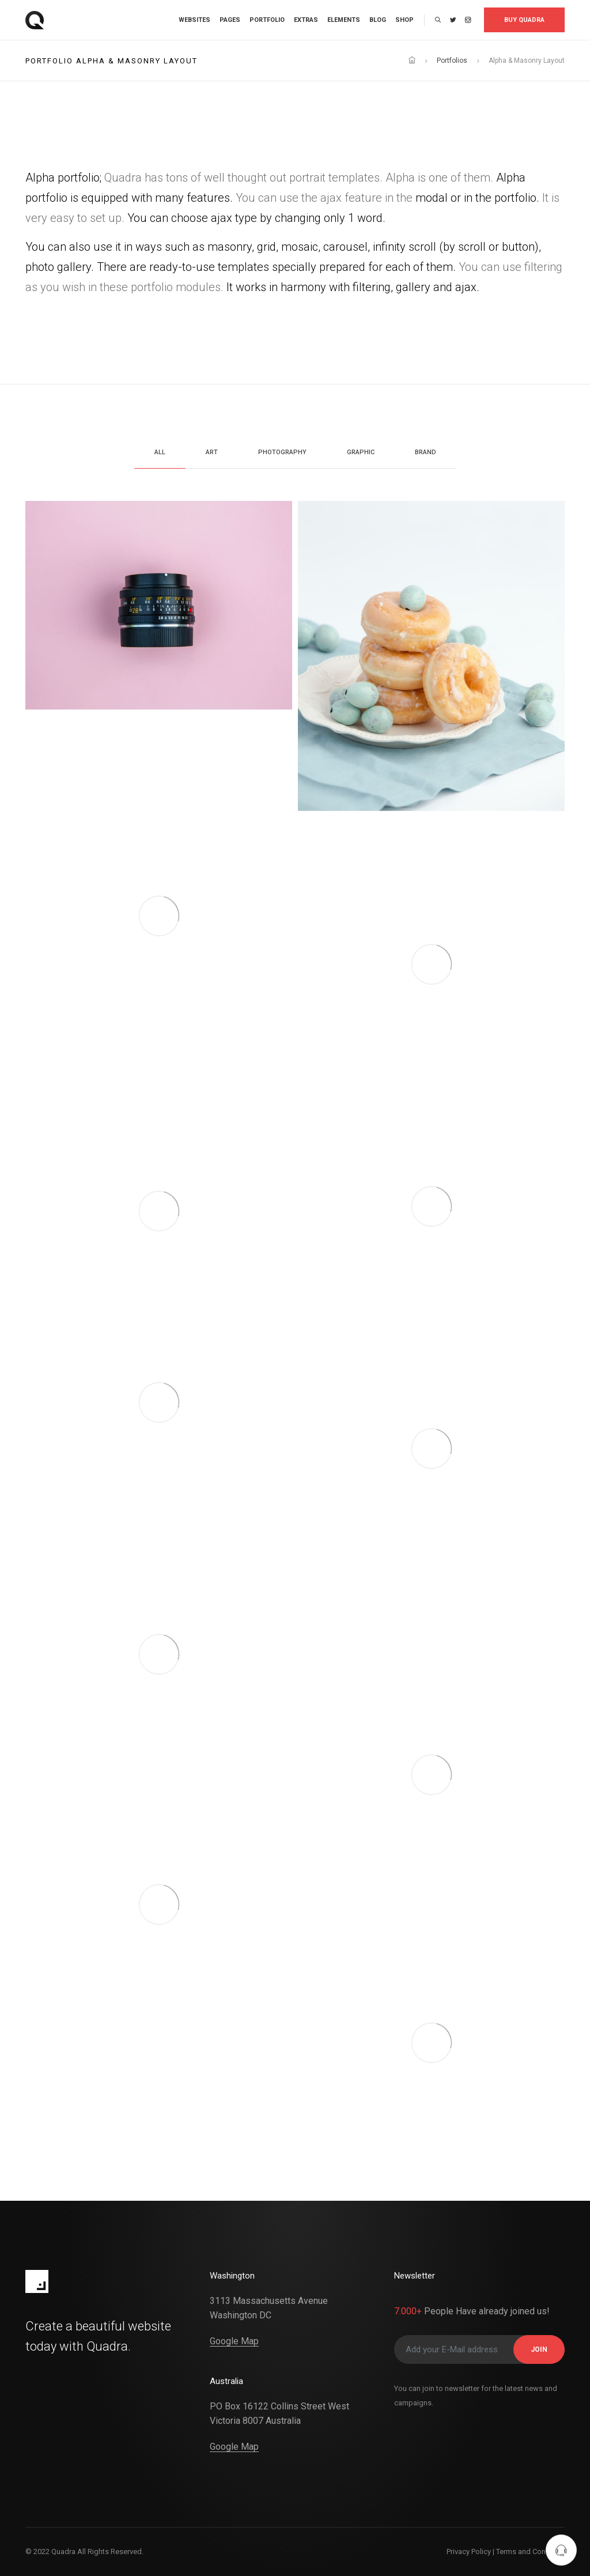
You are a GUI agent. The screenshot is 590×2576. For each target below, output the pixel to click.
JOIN (539, 2349)
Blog (377, 20)
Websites (194, 20)
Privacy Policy (469, 2551)
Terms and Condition (530, 2551)
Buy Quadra (524, 20)
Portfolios (452, 60)
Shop (404, 20)
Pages (230, 20)
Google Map (234, 2341)
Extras (306, 20)
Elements (343, 20)
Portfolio (267, 20)
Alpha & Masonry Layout (527, 60)
